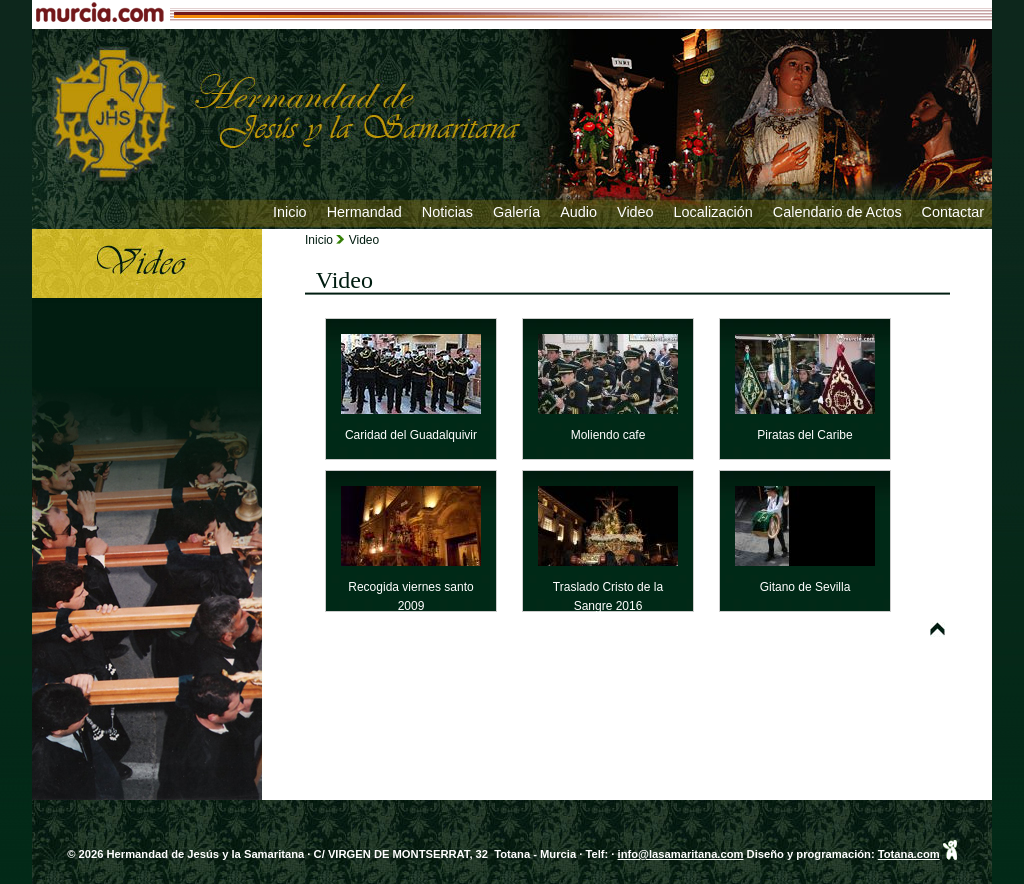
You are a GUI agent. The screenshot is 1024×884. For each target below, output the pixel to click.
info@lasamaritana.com (681, 854)
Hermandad (364, 212)
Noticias (447, 212)
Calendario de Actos (837, 212)
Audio (578, 212)
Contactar (953, 212)
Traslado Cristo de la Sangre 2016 (608, 586)
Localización (713, 212)
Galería (516, 212)
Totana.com (909, 854)
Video (635, 212)
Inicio (290, 212)
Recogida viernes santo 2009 (411, 586)
